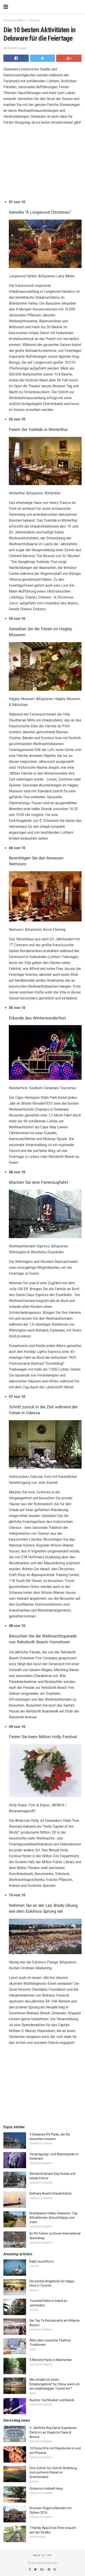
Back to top (42, 2555)
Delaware (34, 20)
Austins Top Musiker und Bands (51, 2400)
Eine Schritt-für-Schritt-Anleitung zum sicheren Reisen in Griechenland (53, 2472)
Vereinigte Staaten (14, 20)
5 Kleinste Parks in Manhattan (50, 2360)
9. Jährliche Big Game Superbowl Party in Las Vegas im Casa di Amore (52, 2432)
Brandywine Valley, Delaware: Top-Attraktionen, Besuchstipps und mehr (53, 2217)
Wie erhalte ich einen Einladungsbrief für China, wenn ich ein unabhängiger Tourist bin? (54, 2384)
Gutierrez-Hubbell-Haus (46, 2488)
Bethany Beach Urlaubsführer (50, 2193)
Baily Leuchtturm (41, 2261)
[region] (42, 163)
